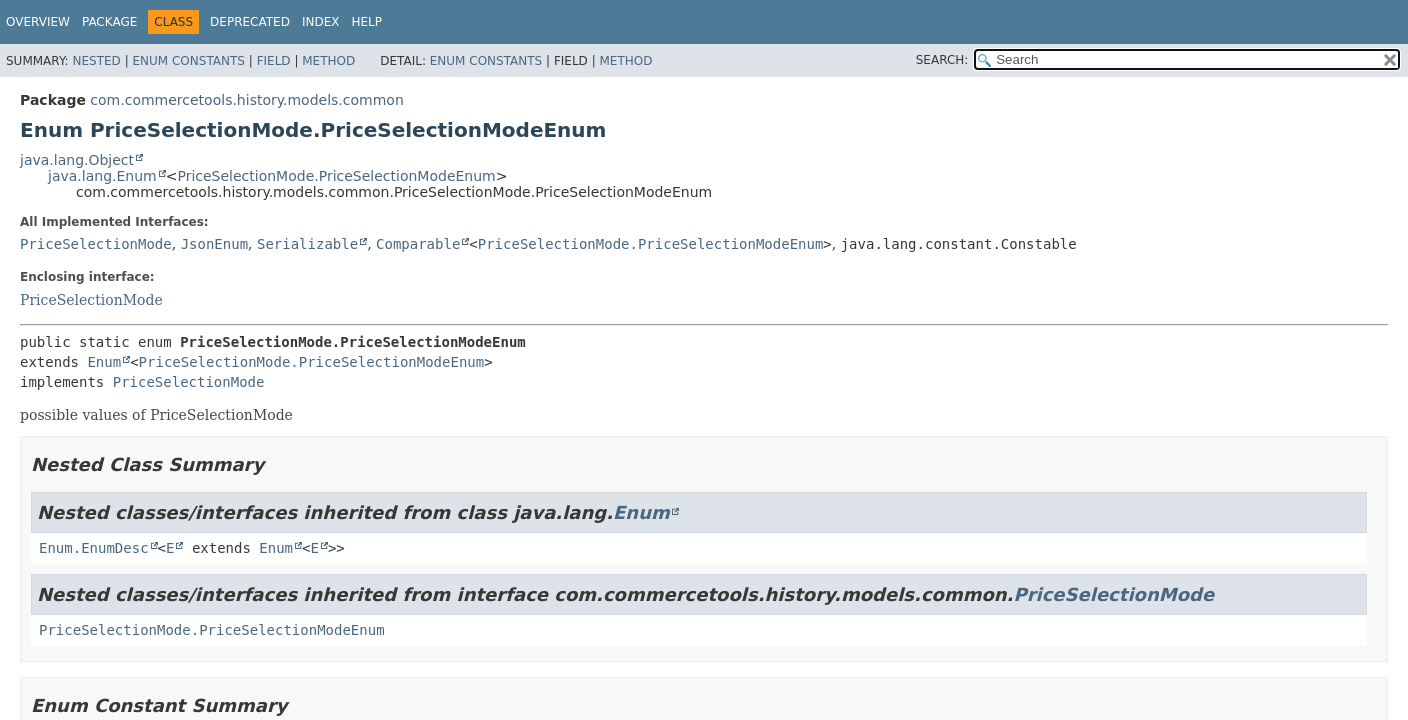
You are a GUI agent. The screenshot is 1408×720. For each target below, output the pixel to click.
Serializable (307, 244)
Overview (38, 22)
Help (366, 22)
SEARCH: (942, 60)
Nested (96, 61)
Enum (104, 362)
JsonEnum (214, 244)
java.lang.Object (77, 160)
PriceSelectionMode (96, 244)
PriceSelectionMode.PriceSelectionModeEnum (336, 176)
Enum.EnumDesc (94, 548)
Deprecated (250, 22)
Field (274, 61)
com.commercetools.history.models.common (246, 100)
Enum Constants (188, 61)
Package (109, 22)
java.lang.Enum (102, 176)
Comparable (418, 244)
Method (328, 61)
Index (321, 22)
